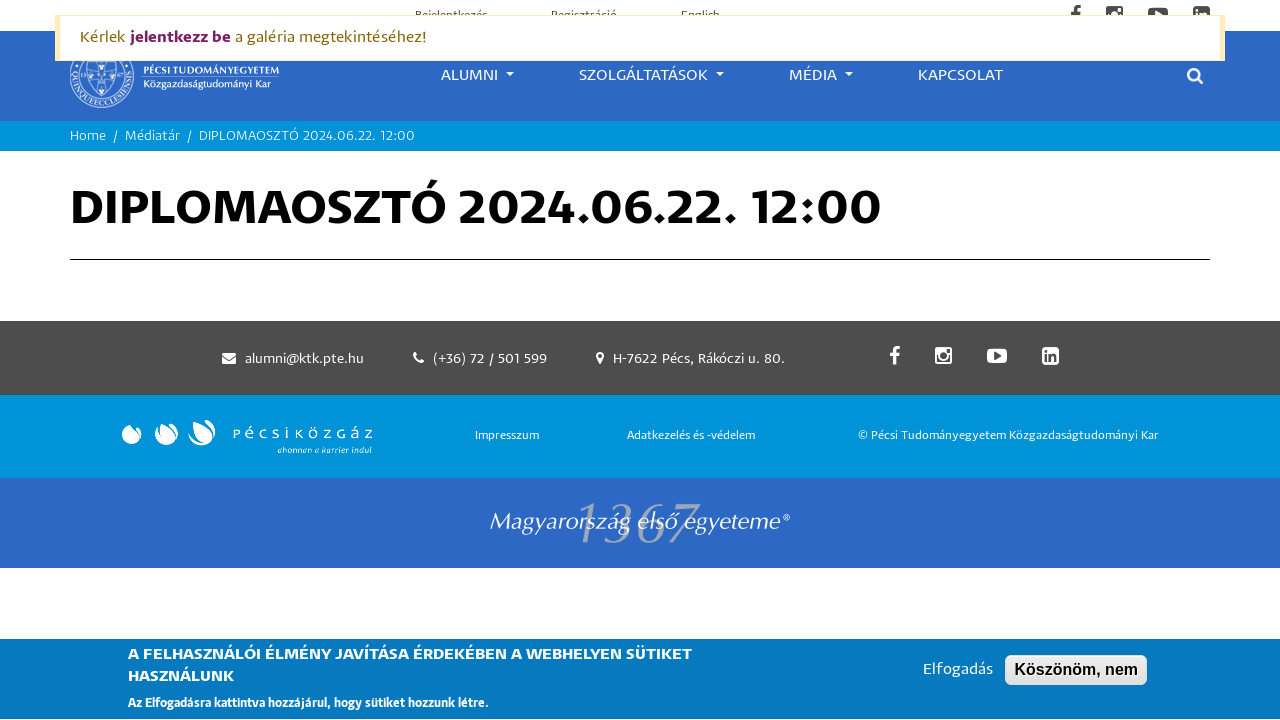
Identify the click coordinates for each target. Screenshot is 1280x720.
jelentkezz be (180, 37)
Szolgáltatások (645, 75)
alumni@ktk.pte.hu (304, 359)
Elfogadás (958, 678)
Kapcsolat (960, 75)
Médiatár (152, 136)
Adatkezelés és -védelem (691, 435)
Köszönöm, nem (1076, 678)
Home (88, 136)
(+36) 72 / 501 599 (490, 359)
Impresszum (507, 435)
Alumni (471, 75)
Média (815, 75)
